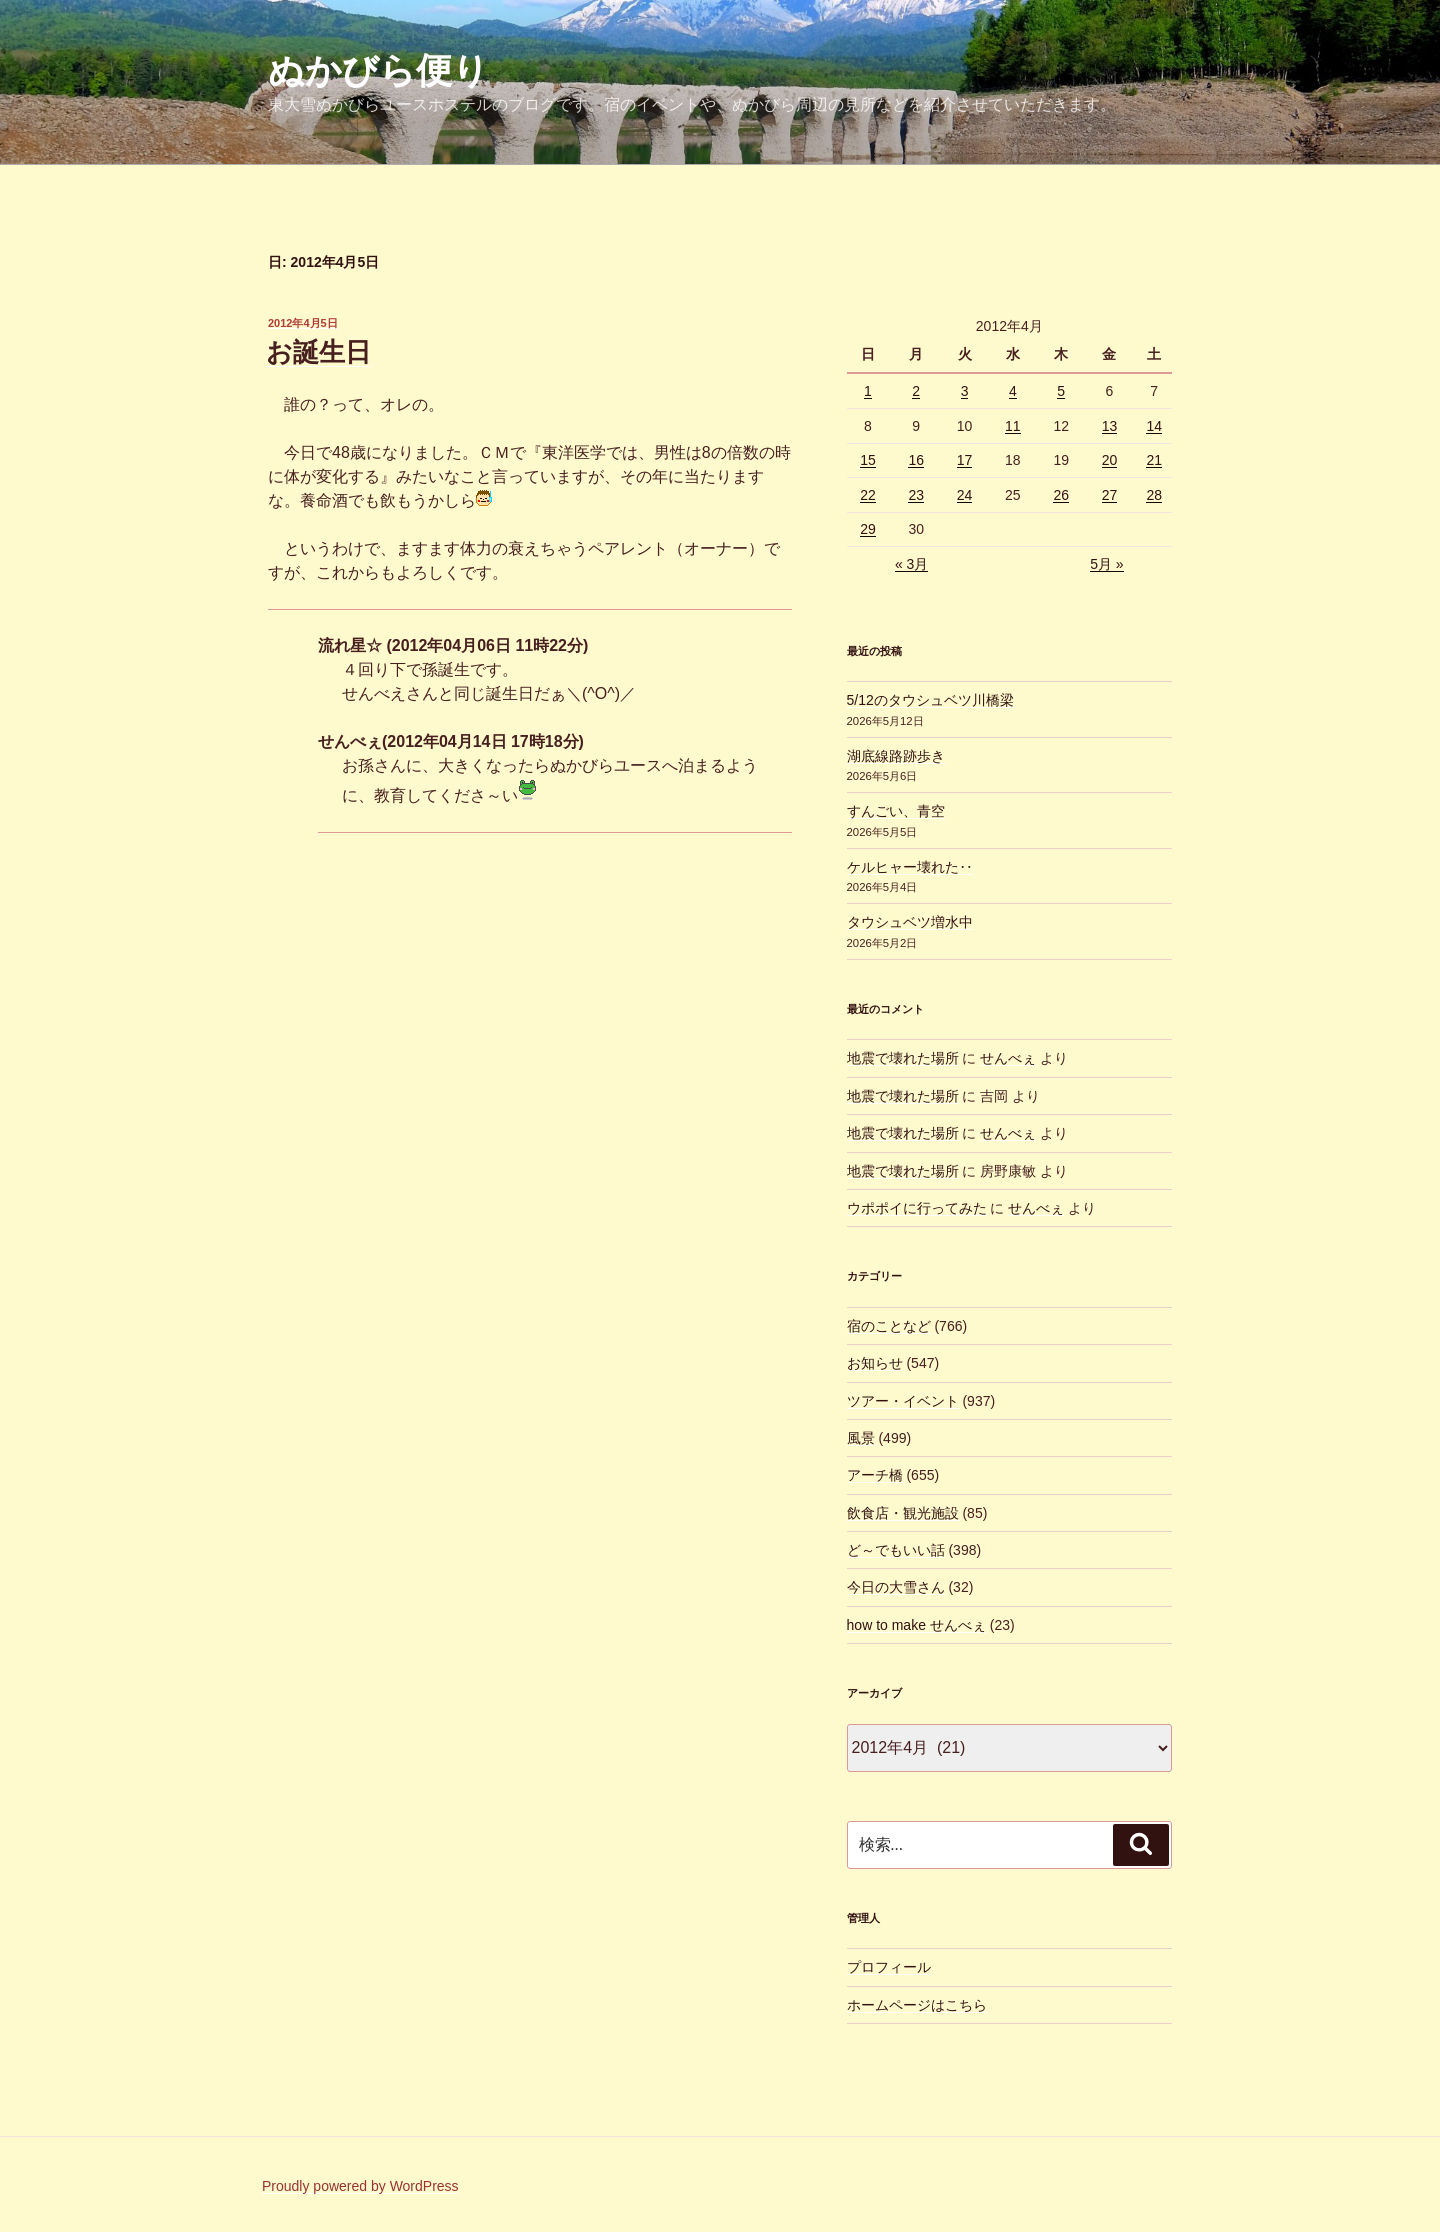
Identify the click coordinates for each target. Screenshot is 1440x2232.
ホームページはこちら (917, 2005)
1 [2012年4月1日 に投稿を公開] (868, 391)
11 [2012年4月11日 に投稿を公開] (1013, 426)
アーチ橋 (875, 1475)
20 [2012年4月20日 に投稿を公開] (1110, 460)
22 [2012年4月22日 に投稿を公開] (868, 495)
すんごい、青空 (896, 811)
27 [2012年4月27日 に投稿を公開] (1110, 495)
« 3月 (911, 564)
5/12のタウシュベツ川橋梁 (930, 700)
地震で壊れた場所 (903, 1058)
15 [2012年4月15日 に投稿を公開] (868, 460)
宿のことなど (889, 1326)
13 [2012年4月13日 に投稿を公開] (1110, 426)
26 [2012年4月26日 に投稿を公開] (1061, 495)
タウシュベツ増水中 (910, 922)
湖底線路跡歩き (896, 756)
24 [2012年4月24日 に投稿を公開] (965, 495)
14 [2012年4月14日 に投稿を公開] (1154, 426)
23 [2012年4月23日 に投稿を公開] (916, 495)
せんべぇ (1008, 1058)
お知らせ (875, 1363)
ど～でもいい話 (896, 1550)
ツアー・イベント (903, 1401)
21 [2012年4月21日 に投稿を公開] (1154, 460)
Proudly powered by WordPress (360, 2186)
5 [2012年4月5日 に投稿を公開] (1061, 391)
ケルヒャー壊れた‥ (910, 867)
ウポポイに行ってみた (917, 1208)
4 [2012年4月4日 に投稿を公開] (1013, 391)
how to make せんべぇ (916, 1625)
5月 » (1106, 564)
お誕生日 (318, 352)
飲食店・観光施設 (903, 1513)
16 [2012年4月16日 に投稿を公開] (916, 460)
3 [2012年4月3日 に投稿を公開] (965, 391)
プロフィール (889, 1967)
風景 (861, 1438)
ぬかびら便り (378, 70)
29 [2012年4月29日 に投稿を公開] (868, 529)
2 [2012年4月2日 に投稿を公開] (916, 391)
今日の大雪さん (896, 1587)
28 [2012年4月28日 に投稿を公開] (1154, 495)
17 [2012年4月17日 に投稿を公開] (965, 460)
